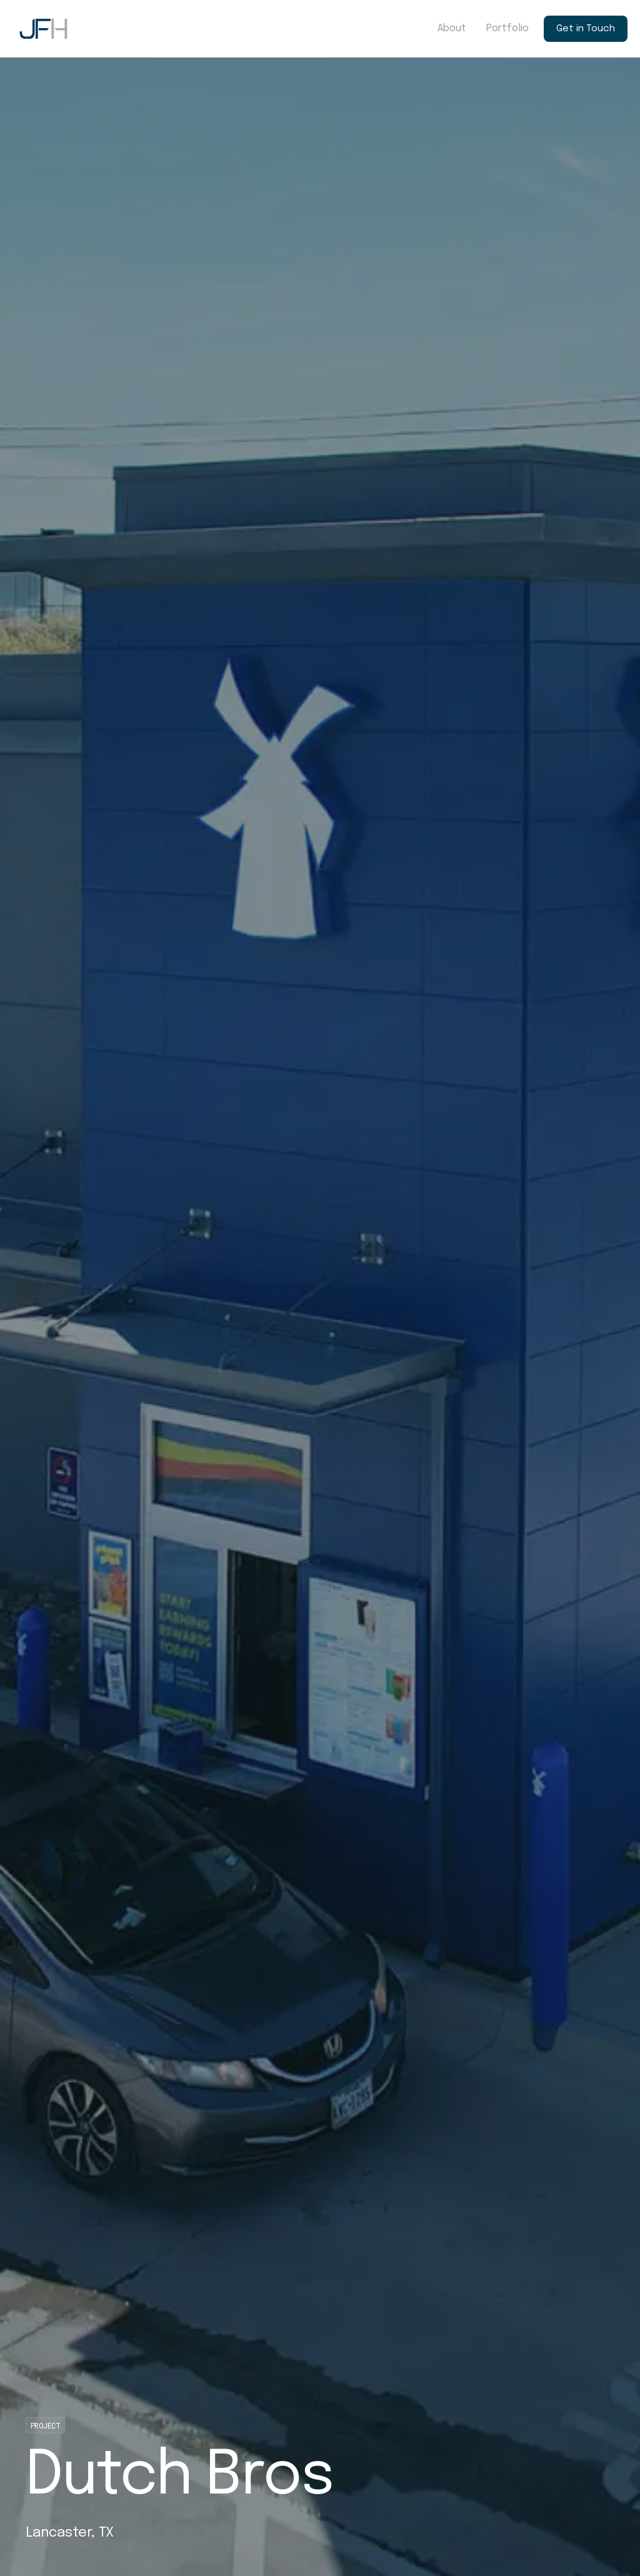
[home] (43, 28)
